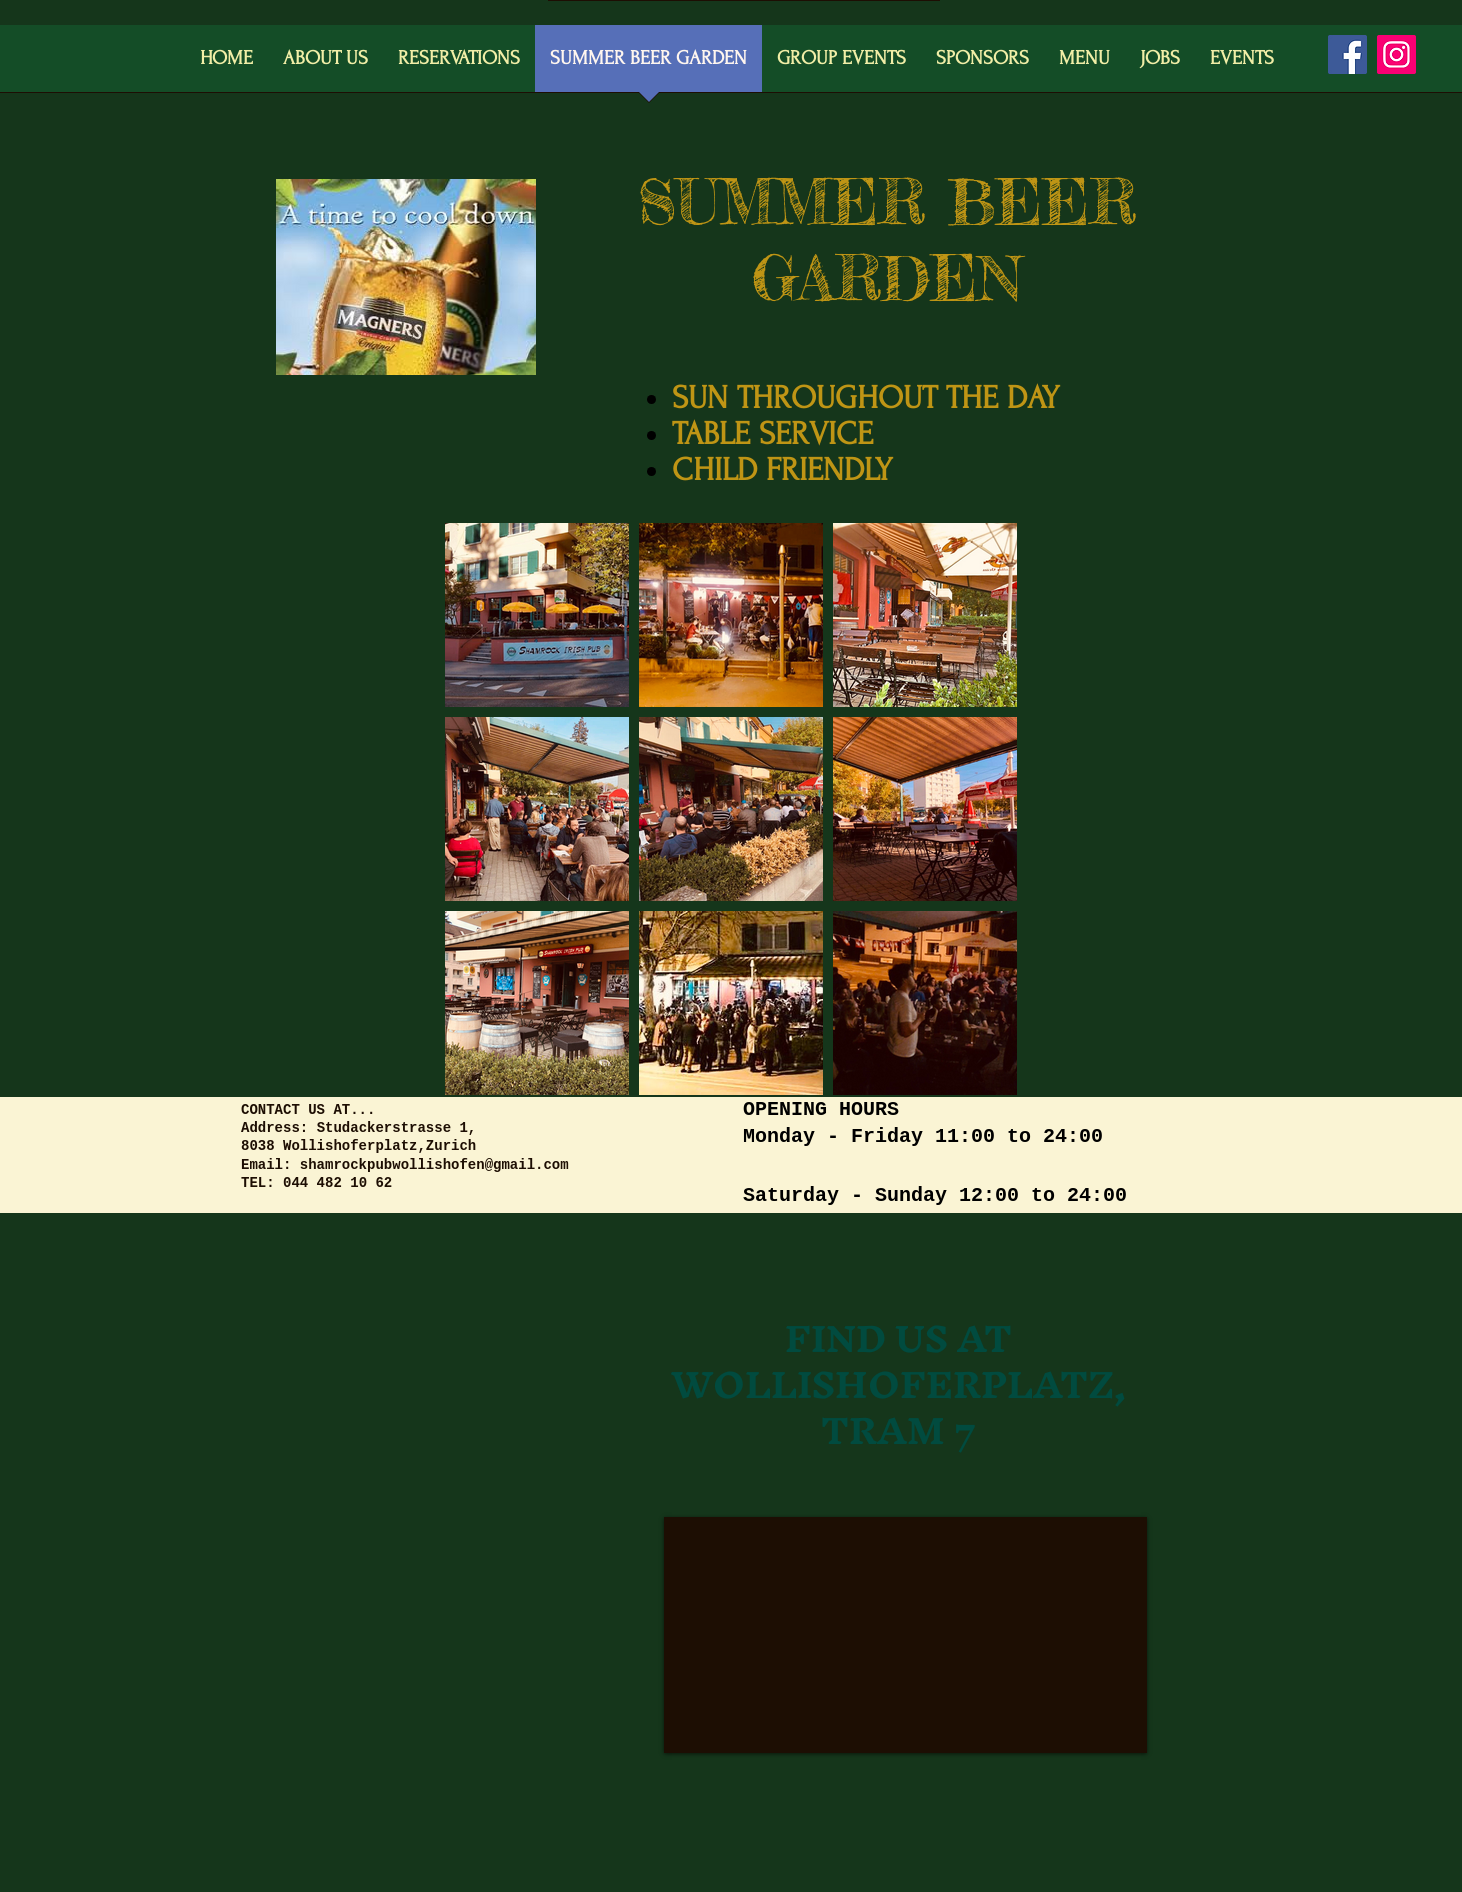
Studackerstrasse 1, (397, 1128)
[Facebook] (1347, 54)
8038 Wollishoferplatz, (333, 1146)
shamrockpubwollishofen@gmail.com (434, 1165)
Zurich (451, 1146)
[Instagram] (1396, 54)
